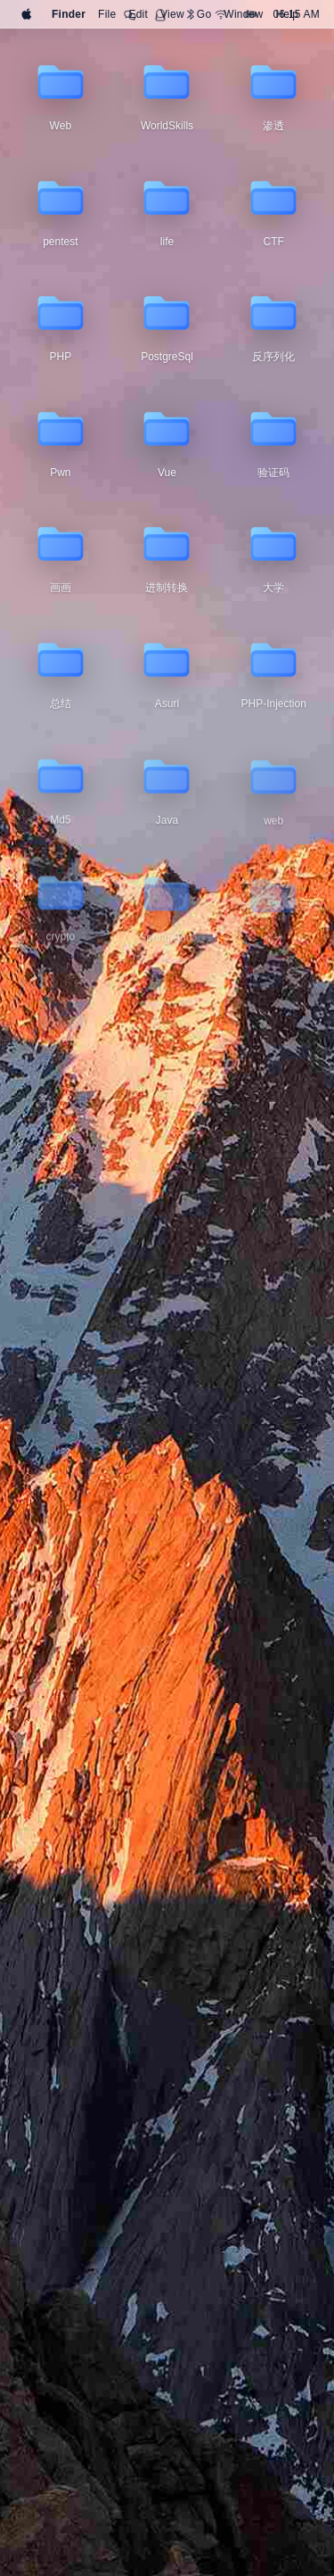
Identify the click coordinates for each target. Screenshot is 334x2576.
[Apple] (26, 14)
